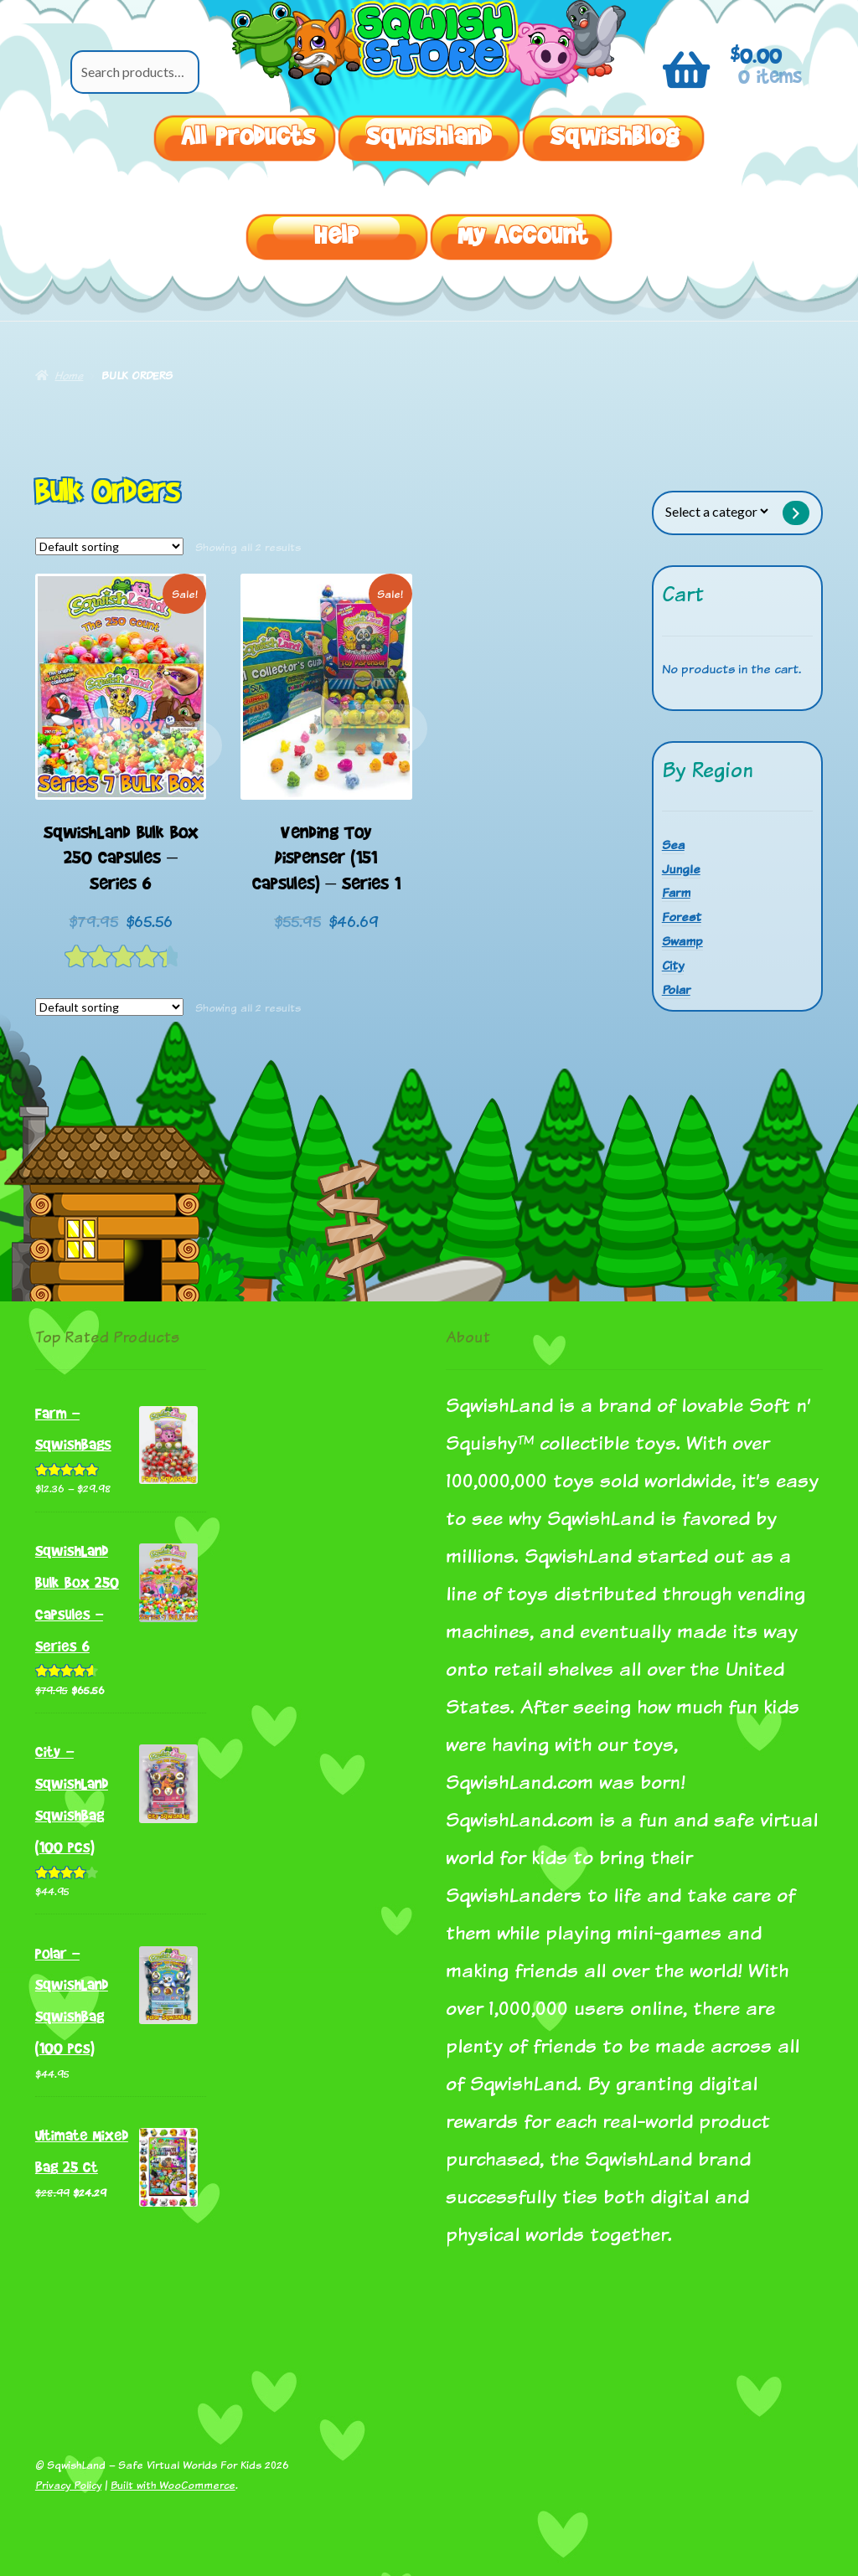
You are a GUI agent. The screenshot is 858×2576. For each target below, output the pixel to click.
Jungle (681, 869)
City (673, 965)
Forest (681, 916)
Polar (676, 989)
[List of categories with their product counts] (716, 511)
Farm (676, 892)
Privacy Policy (68, 2485)
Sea (673, 844)
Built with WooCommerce (173, 2485)
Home (68, 375)
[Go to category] (797, 513)
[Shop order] (109, 547)
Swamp (682, 941)
